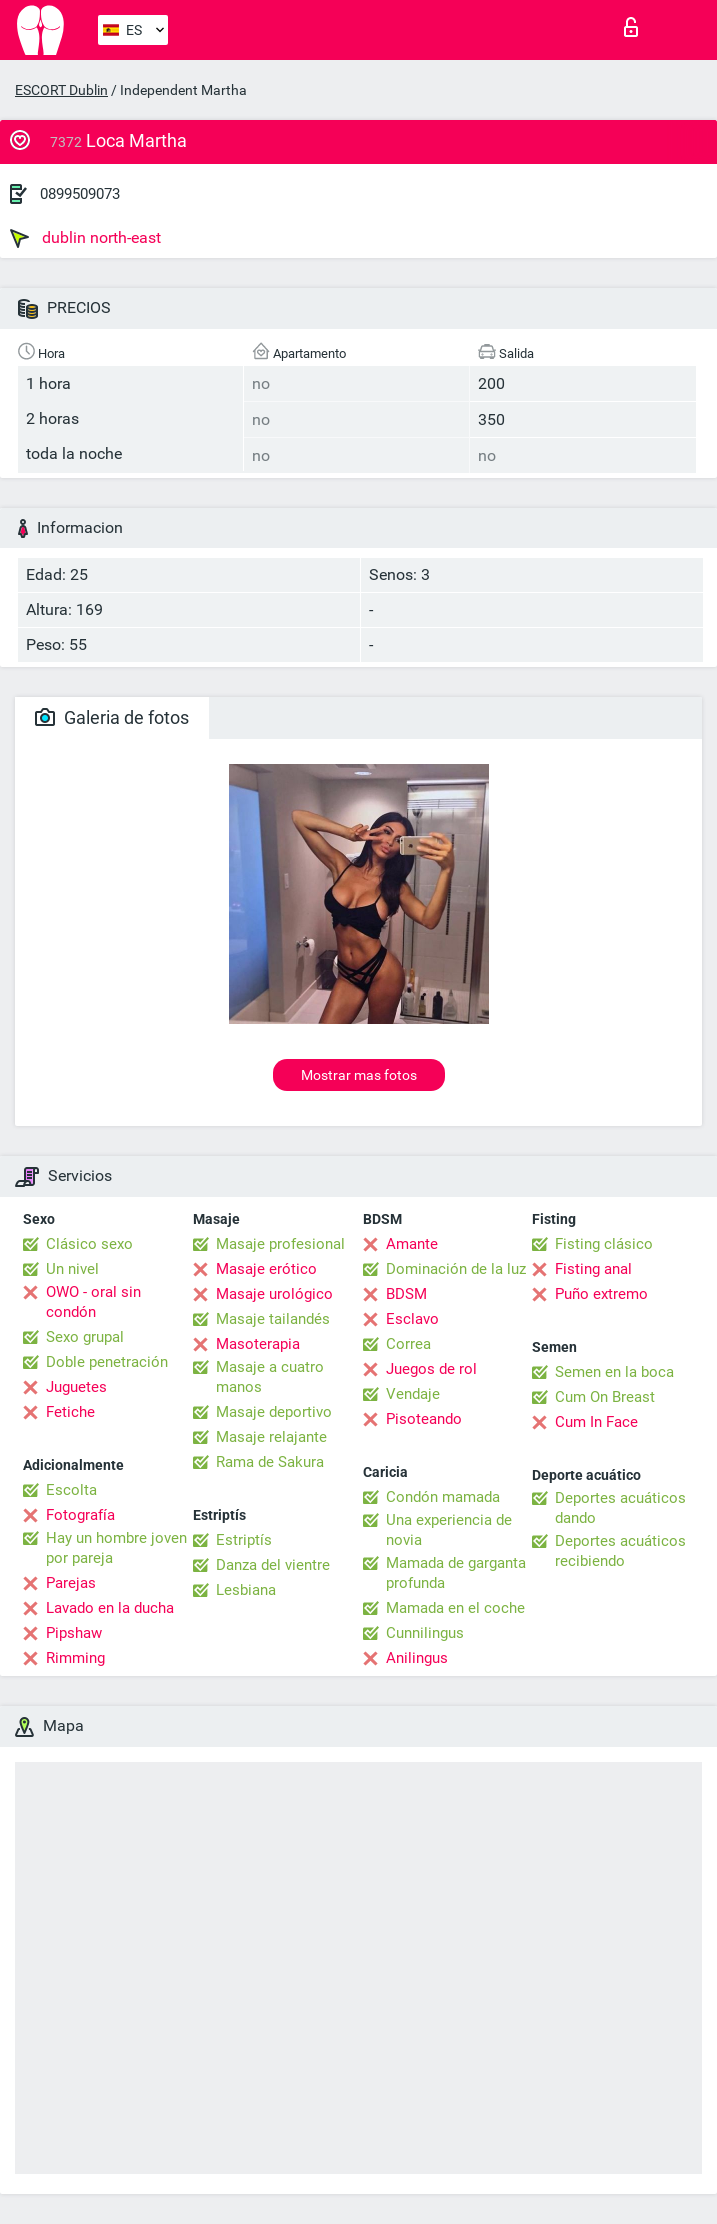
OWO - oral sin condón (93, 1302)
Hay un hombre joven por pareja (116, 1548)
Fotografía (80, 1515)
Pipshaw (74, 1633)
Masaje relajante (271, 1437)
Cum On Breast (605, 1397)
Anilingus (417, 1658)
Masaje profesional (280, 1244)
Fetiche (70, 1412)
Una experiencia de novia (449, 1530)
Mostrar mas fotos (359, 1075)
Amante (412, 1244)
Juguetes (76, 1387)
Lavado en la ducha (110, 1608)
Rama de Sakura (270, 1462)
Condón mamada (443, 1497)
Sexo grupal (85, 1337)
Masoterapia (258, 1344)
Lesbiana (246, 1590)
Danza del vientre (273, 1565)
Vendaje (413, 1394)
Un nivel (72, 1269)
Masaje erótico (266, 1269)
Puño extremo (601, 1294)
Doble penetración (107, 1362)
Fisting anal (593, 1269)
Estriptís (244, 1540)
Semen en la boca (614, 1372)
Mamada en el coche (455, 1608)
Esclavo (412, 1319)
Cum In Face (596, 1422)
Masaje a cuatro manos (270, 1377)
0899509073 (80, 194)
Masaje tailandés (273, 1319)
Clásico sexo (89, 1244)
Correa (408, 1344)
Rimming (75, 1658)
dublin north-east (85, 238)
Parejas (71, 1583)
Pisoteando (424, 1419)
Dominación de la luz (456, 1269)
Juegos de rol (431, 1369)
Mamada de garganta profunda (456, 1573)
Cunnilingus (425, 1633)
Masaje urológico (274, 1294)
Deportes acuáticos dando (620, 1508)
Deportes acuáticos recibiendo (620, 1551)
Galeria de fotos (112, 717)
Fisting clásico (604, 1244)
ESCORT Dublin (61, 90)
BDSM (406, 1294)
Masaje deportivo (274, 1412)
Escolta (71, 1490)
